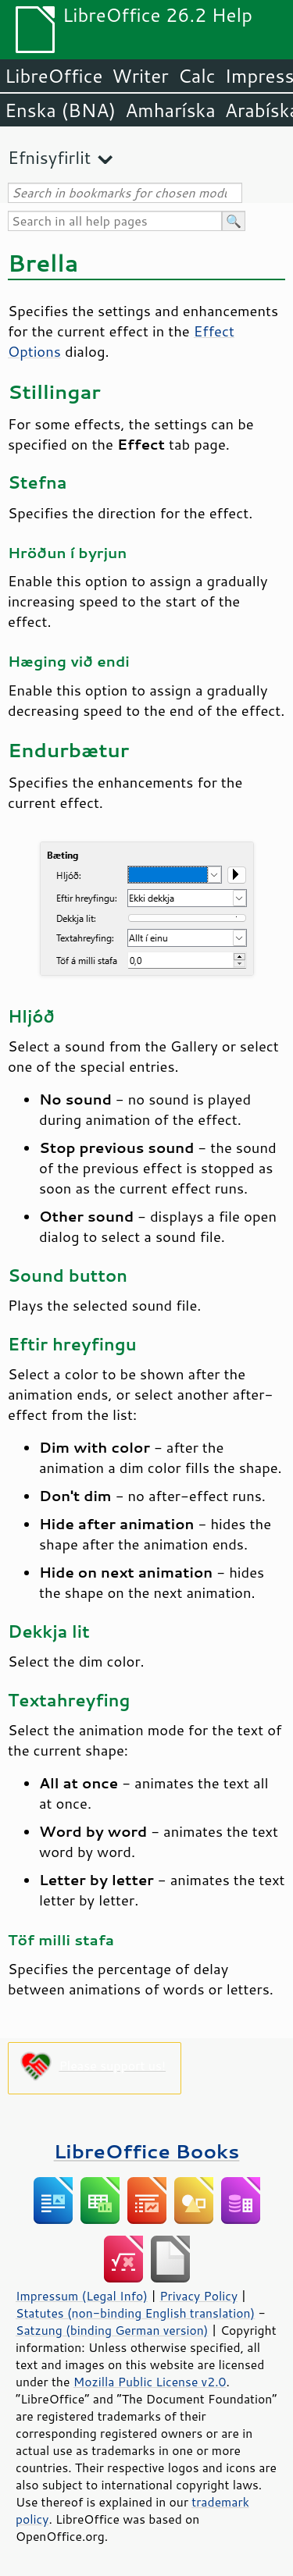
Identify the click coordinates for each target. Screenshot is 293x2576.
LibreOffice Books (147, 2151)
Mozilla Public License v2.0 (150, 2381)
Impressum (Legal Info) (82, 2295)
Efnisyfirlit (49, 157)
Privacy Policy (198, 2295)
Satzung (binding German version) (112, 2330)
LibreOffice (53, 75)
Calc (197, 75)
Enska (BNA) (60, 110)
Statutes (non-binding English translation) (135, 2313)
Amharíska (170, 110)
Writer (140, 75)
